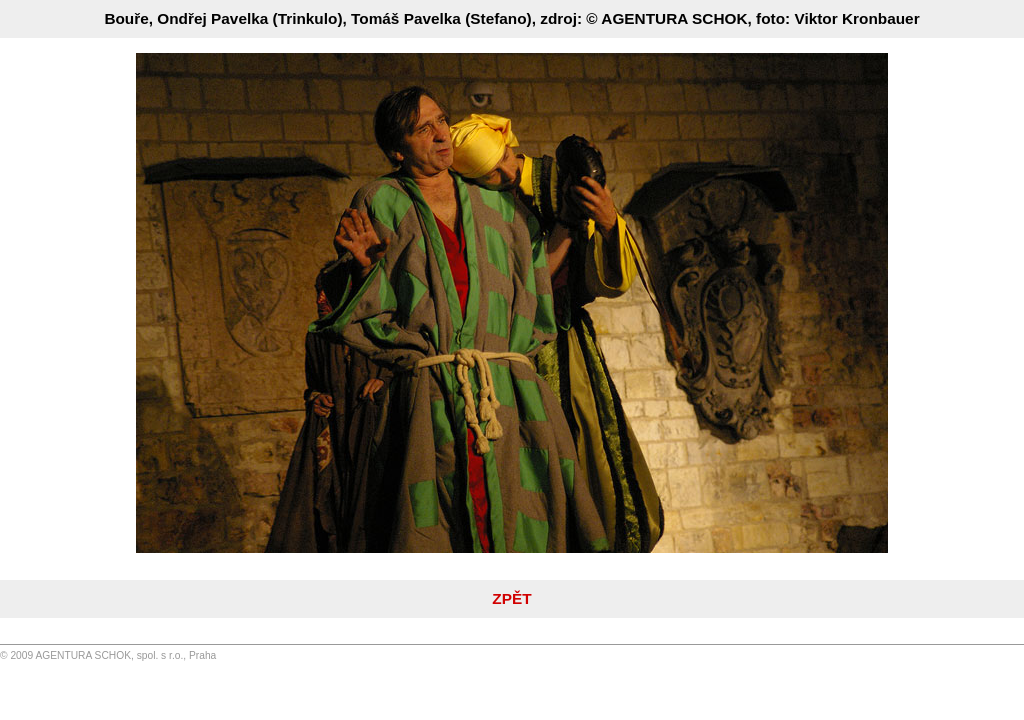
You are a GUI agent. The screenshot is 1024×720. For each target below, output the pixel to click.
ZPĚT (511, 598)
